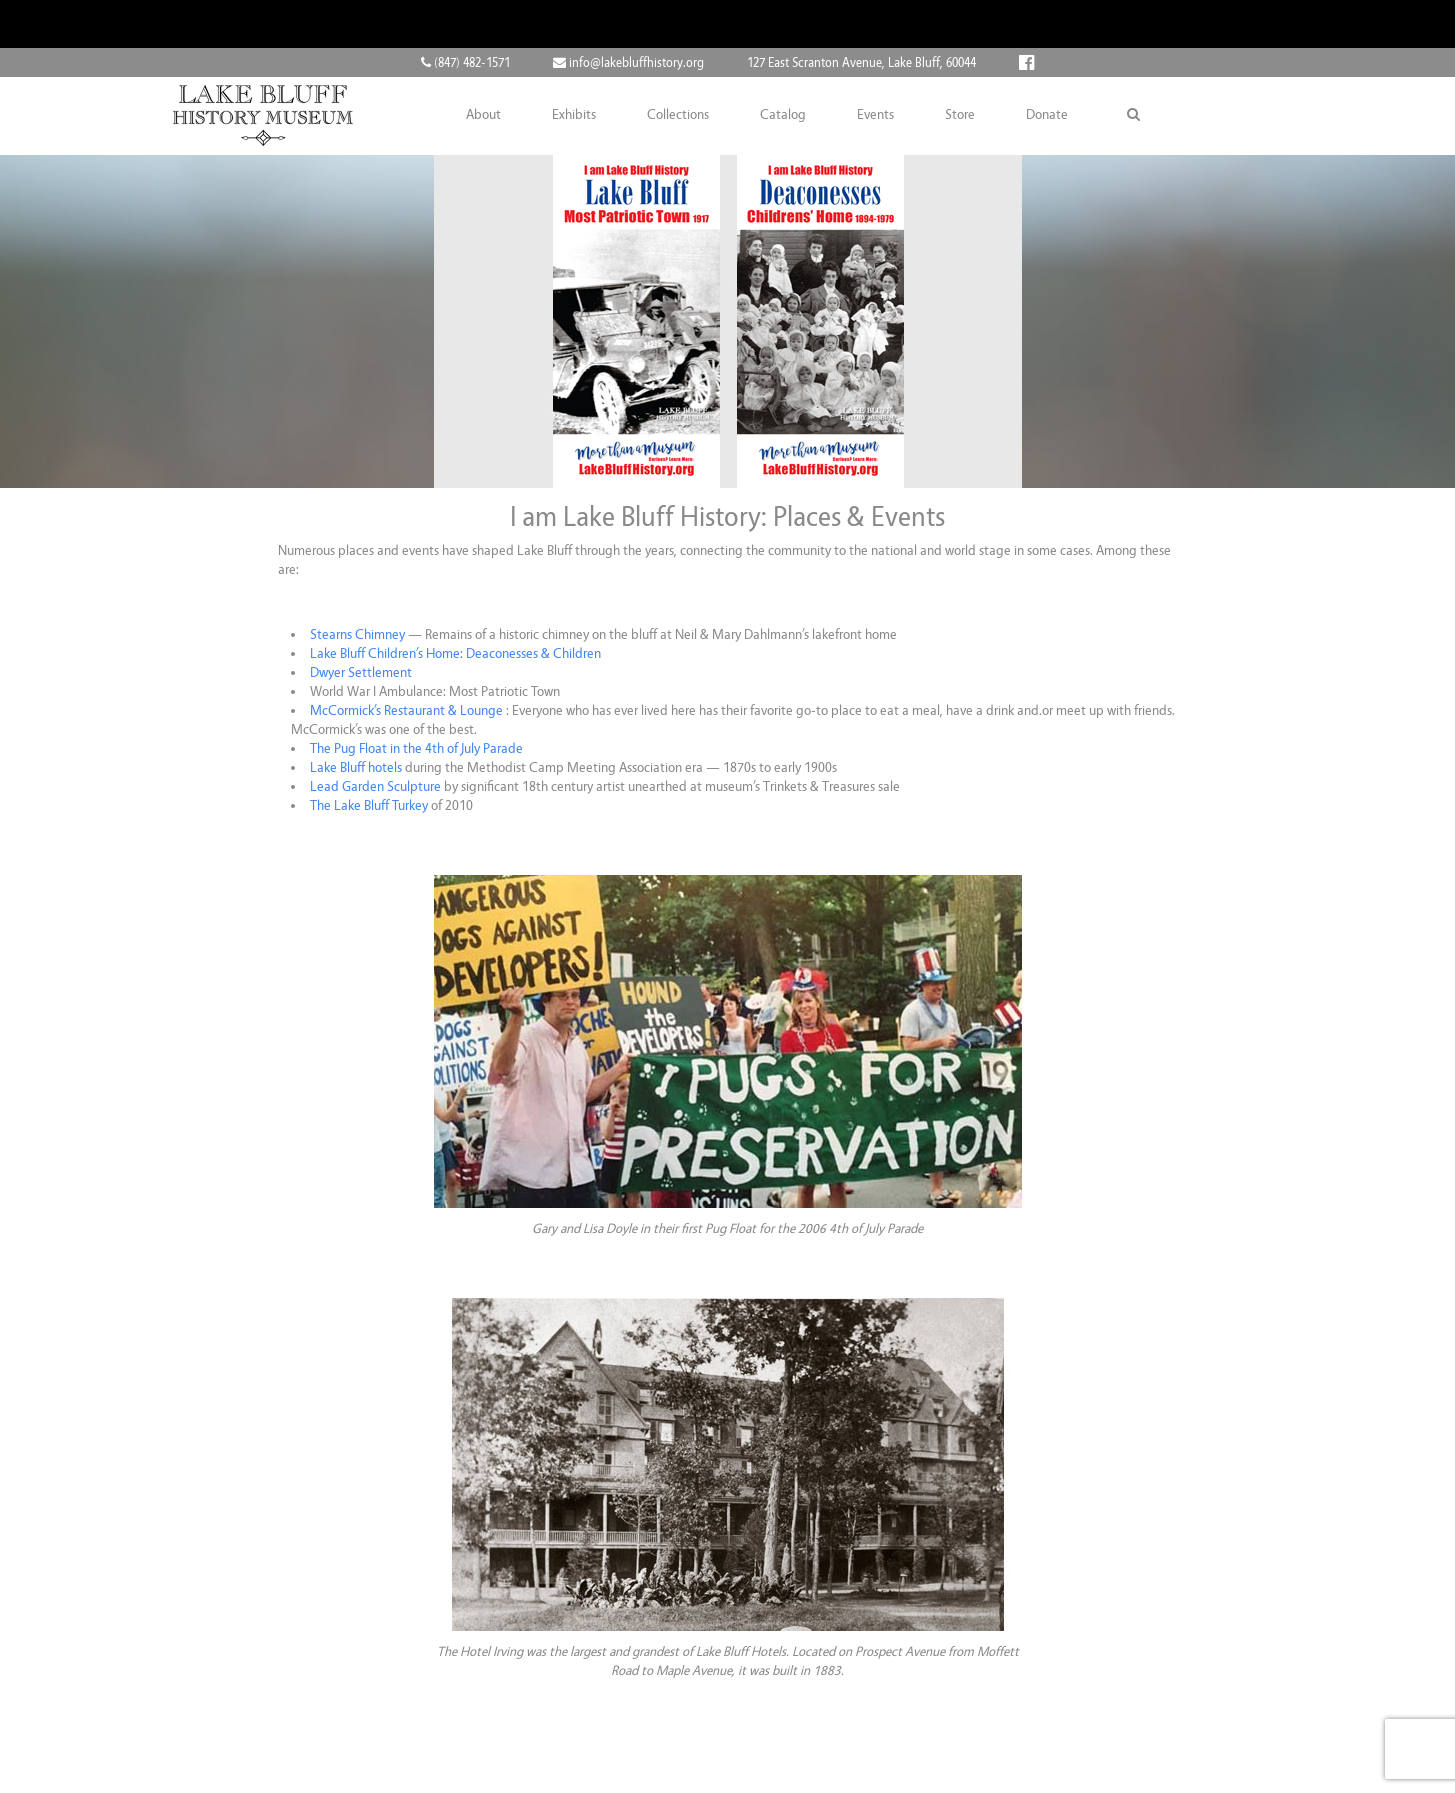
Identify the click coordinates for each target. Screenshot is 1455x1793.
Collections (678, 115)
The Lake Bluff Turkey (369, 805)
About (483, 115)
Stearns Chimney (357, 634)
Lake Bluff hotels (357, 767)
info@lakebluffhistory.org (628, 63)
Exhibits (574, 115)
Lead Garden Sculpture (375, 786)
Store (960, 115)
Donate (1047, 115)
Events (875, 115)
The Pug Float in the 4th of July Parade (416, 748)
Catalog (783, 115)
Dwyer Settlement (361, 672)
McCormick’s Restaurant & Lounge (406, 710)
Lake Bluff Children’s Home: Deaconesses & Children (455, 653)
